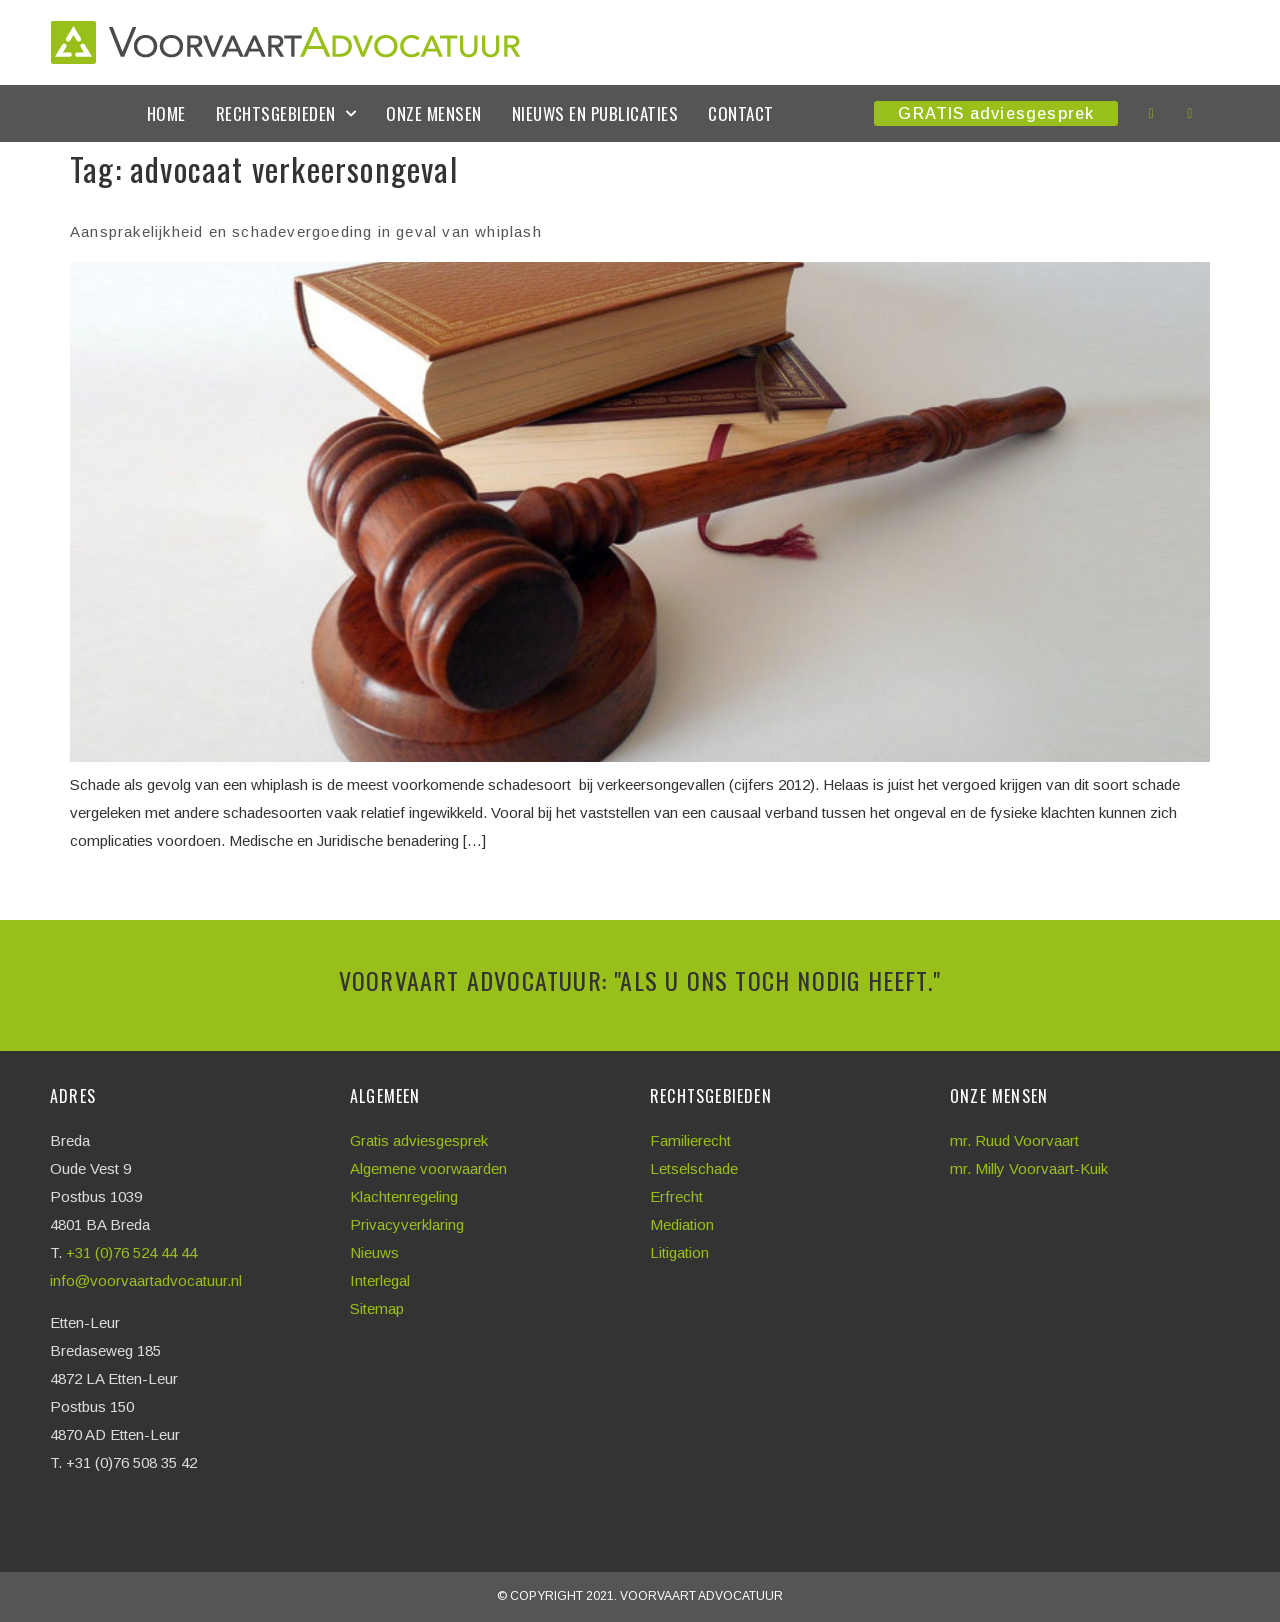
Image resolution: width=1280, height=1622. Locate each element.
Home (166, 113)
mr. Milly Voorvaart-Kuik (1029, 1168)
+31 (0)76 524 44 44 (133, 1252)
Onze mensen (434, 113)
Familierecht (690, 1140)
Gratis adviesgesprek (419, 1140)
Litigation (679, 1252)
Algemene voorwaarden (428, 1168)
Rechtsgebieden (286, 114)
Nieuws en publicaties (595, 113)
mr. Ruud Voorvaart (1014, 1140)
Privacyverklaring (407, 1224)
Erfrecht (676, 1196)
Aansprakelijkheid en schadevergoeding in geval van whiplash (306, 231)
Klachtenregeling (404, 1196)
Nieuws (374, 1252)
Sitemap (377, 1308)
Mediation (682, 1224)
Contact (741, 113)
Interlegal (380, 1280)
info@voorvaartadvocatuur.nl (146, 1280)
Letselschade (694, 1168)
